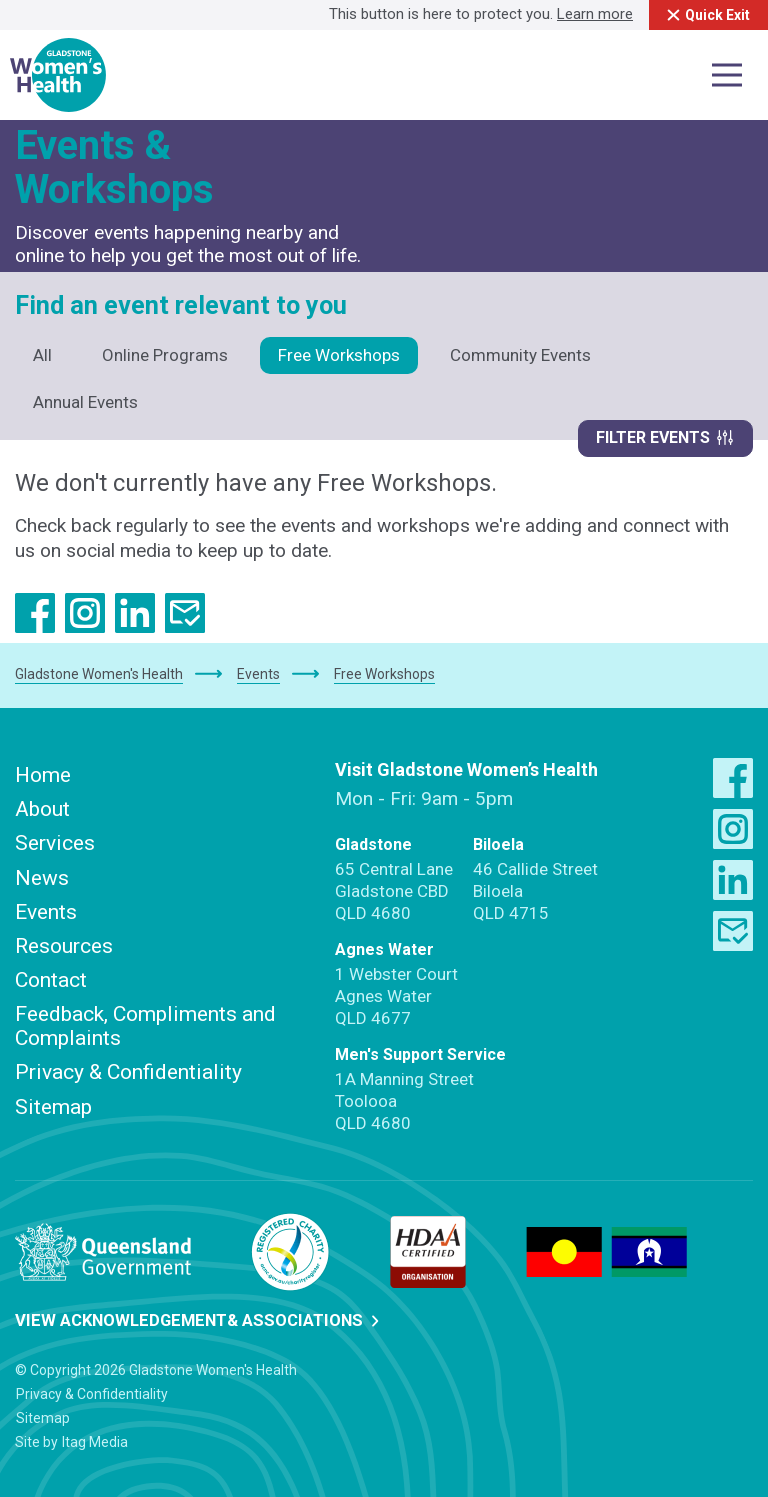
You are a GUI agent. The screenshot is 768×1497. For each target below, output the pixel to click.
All (42, 355)
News (42, 876)
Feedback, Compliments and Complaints (145, 1024)
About (42, 808)
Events (46, 910)
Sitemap (53, 1105)
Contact (51, 978)
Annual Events (85, 402)
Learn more (581, 14)
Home (43, 773)
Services (55, 842)
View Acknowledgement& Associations (202, 1319)
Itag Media (95, 1440)
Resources (64, 944)
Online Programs (165, 355)
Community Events (520, 355)
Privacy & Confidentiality (128, 1071)
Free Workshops (339, 355)
